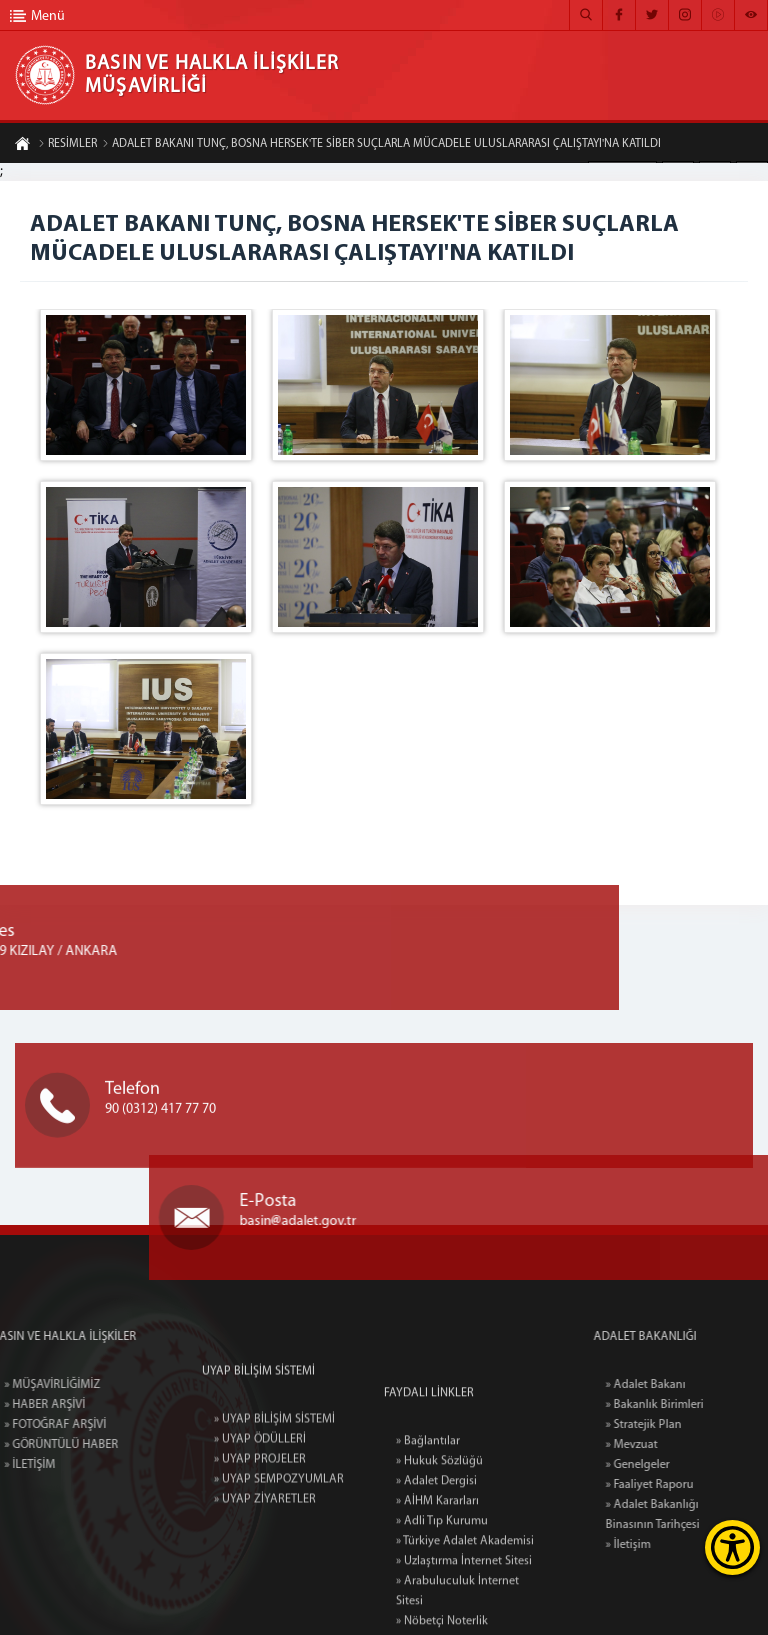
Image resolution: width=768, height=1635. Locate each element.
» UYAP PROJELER (260, 1524)
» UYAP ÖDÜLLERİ (260, 1504)
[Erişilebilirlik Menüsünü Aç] (732, 1547)
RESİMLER (67, 145)
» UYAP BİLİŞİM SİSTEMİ (274, 1484)
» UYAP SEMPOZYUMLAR (279, 1544)
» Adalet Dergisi (436, 1586)
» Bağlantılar (428, 1546)
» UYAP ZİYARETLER (265, 1564)
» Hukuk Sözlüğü (439, 1566)
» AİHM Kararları (437, 1606)
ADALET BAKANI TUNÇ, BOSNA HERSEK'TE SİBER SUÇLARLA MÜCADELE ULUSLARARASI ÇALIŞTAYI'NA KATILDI (381, 145)
